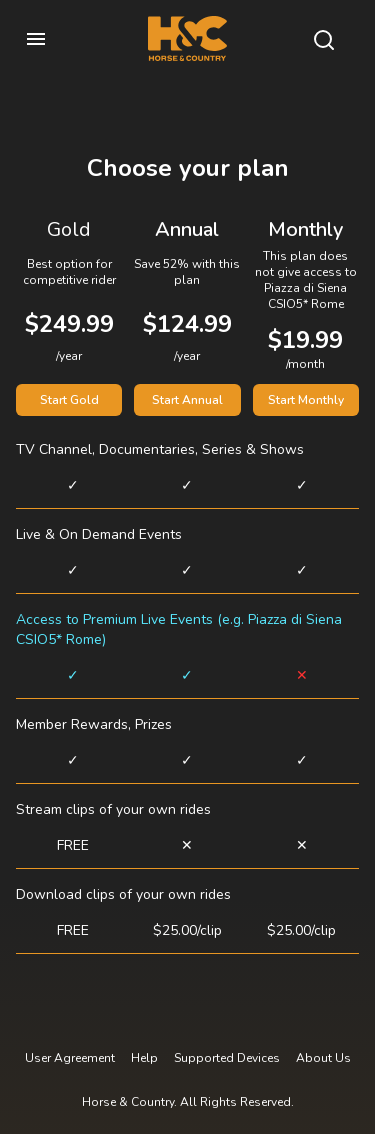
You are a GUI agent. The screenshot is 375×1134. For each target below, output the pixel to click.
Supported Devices (227, 1058)
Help (144, 1058)
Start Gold (69, 400)
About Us (323, 1058)
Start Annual (187, 400)
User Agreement (70, 1058)
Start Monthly (306, 400)
